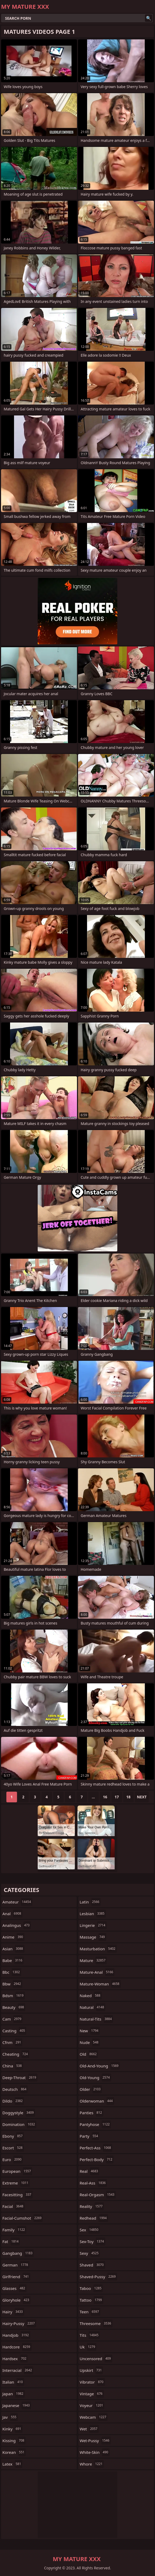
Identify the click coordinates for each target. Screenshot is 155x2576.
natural (92, 2007)
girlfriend (16, 2277)
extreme (16, 2183)
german (15, 2265)
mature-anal (97, 1972)
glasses (14, 2288)
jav (10, 2417)
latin (90, 1902)
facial (13, 2206)
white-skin (95, 2452)
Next (142, 1796)
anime (13, 1937)
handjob (16, 2335)
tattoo (91, 2300)
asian (13, 1949)
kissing (13, 2441)
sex (90, 2230)
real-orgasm (98, 2195)
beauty (13, 2007)
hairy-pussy (19, 2323)
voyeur (92, 2405)
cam (12, 2019)
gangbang (18, 2253)
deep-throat (19, 2078)
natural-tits (96, 2019)
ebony (13, 2136)
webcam (93, 2417)
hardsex (15, 2359)
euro (12, 2159)
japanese (16, 2405)
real (89, 2171)
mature (93, 1960)
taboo (91, 2288)
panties (91, 2113)
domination (19, 2124)
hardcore (17, 2347)
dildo (13, 2101)
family (14, 2230)
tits (90, 2335)
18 (128, 1796)
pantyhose (95, 2124)
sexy (90, 2253)
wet (89, 2429)
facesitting (17, 2195)
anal (12, 1914)
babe (13, 1960)
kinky (12, 2429)
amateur (17, 1902)
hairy (13, 2312)
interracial (17, 2370)
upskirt (91, 2370)
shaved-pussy (98, 2277)
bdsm (13, 1996)
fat (11, 2241)
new (90, 2031)
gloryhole (16, 2300)
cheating (15, 2054)
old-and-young (100, 2066)
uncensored (96, 2359)
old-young (95, 2078)
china (12, 2066)
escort (13, 2148)
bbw (12, 1984)
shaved (92, 2265)
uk (88, 2347)
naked (91, 1996)
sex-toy (92, 2241)
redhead (94, 2218)
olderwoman (97, 2101)
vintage (92, 2394)
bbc (11, 1972)
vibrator (92, 2382)
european (17, 2171)
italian (13, 2382)
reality (92, 2206)
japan (13, 2394)
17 (117, 1796)
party (89, 2136)
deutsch (15, 2089)
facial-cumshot (22, 2218)
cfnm (12, 2042)
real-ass (93, 2183)
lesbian (93, 1914)
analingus (16, 1925)
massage (93, 1937)
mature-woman (100, 1984)
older (91, 2089)
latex (12, 2464)
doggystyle (18, 2113)
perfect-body (97, 2159)
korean (14, 2452)
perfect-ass (96, 2148)
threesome (96, 2323)
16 (105, 1796)
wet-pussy (95, 2441)
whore (92, 2464)
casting (14, 2031)
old (89, 2054)
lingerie (93, 1925)
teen (90, 2312)
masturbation (98, 1949)
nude (90, 2042)
